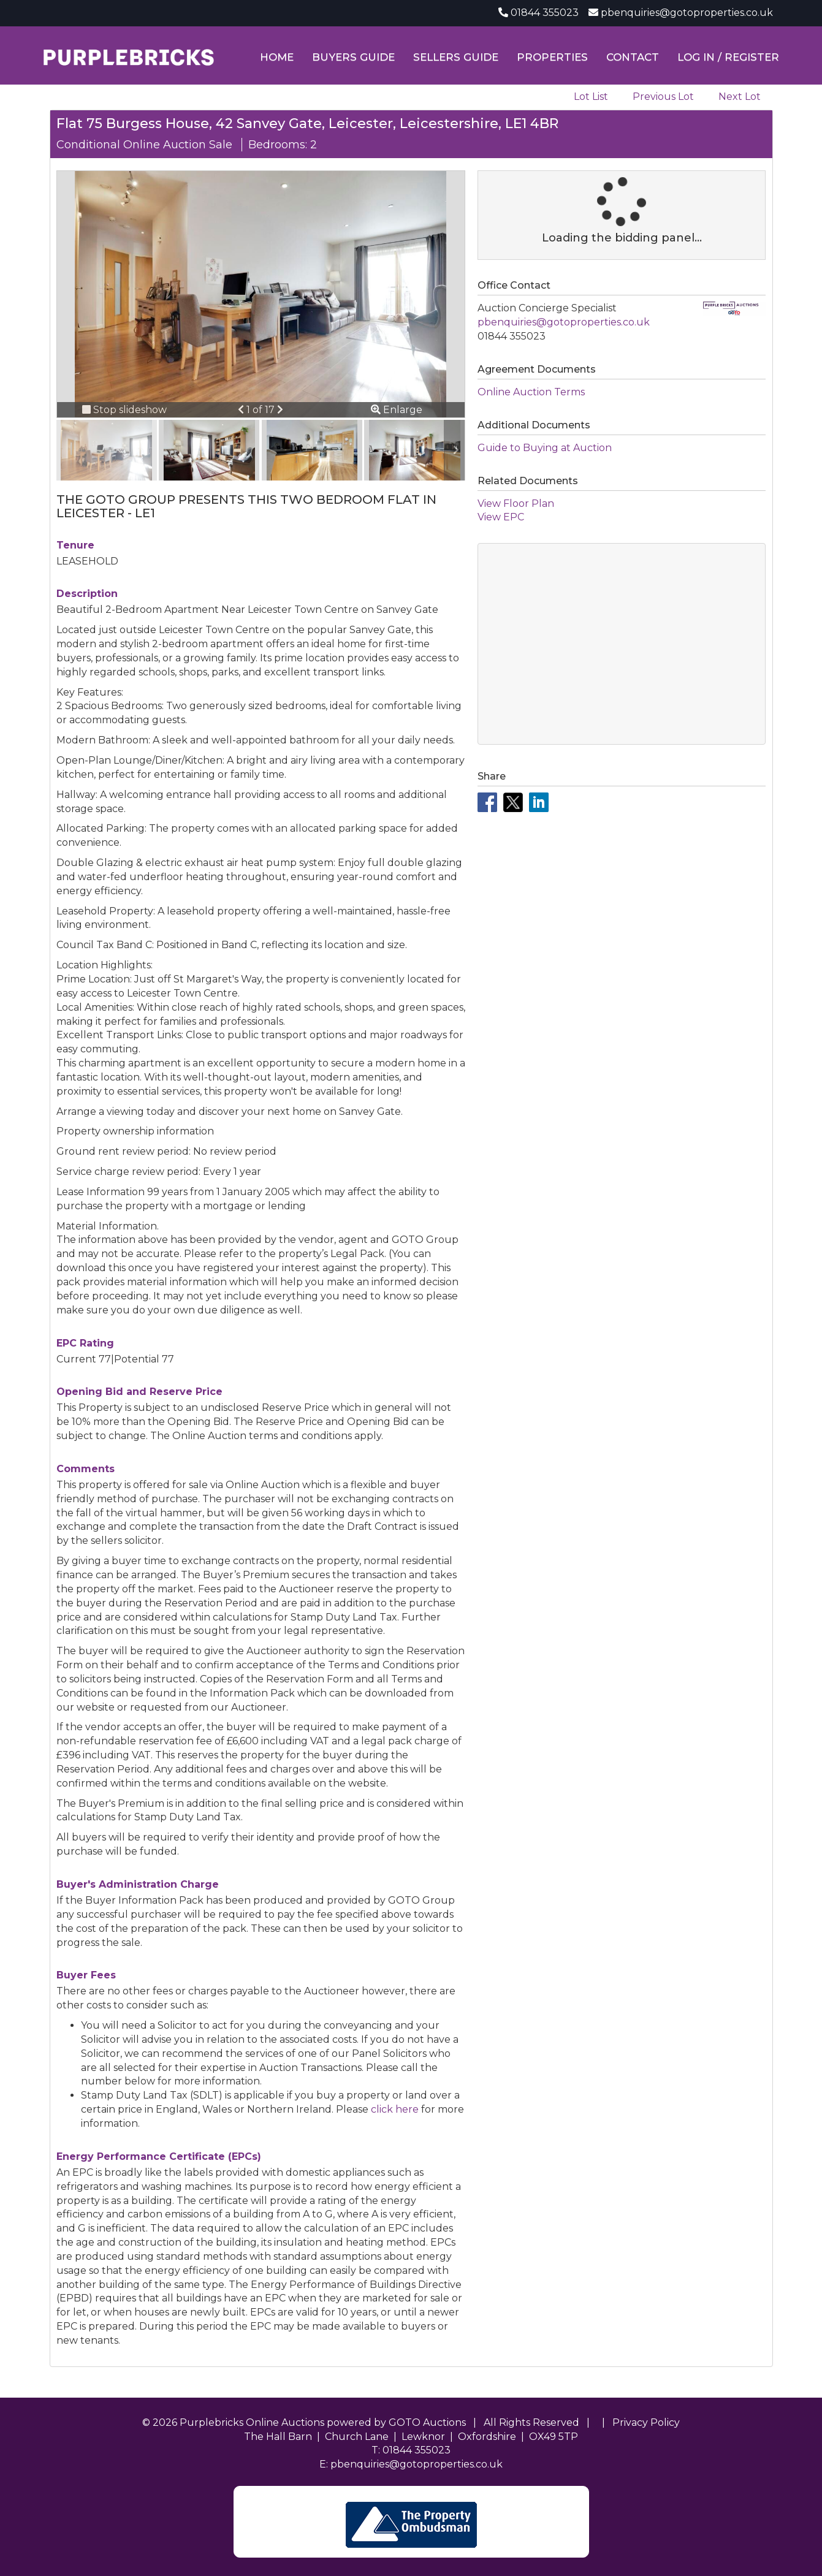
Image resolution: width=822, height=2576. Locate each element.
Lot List (591, 96)
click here (395, 2109)
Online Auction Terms (531, 392)
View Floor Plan (516, 503)
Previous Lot (663, 96)
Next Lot (739, 96)
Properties (552, 57)
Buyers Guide (353, 57)
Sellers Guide (455, 57)
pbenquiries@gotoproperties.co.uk (687, 12)
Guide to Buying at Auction (545, 448)
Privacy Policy (646, 2422)
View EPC (501, 517)
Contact (632, 57)
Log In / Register (728, 57)
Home (277, 57)
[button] (242, 410)
